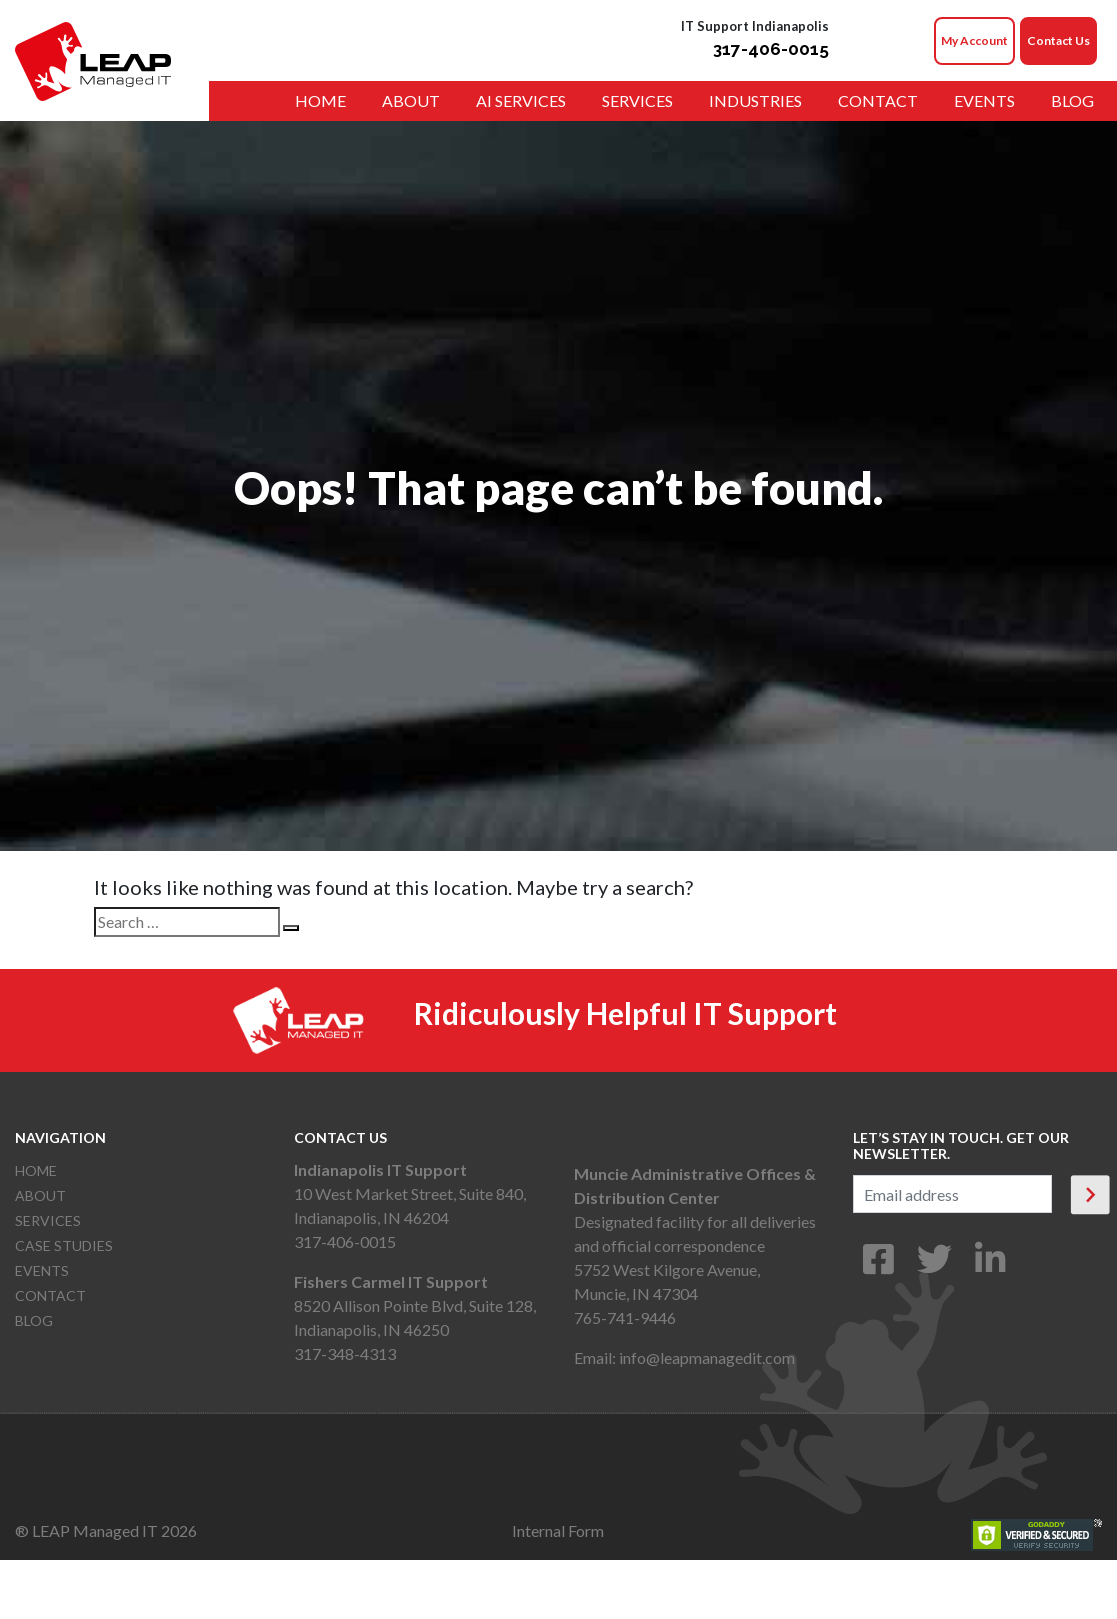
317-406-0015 (771, 49)
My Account (974, 40)
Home (320, 100)
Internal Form (558, 1530)
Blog (1072, 100)
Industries (755, 100)
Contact (878, 100)
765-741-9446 (625, 1317)
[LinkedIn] (990, 1265)
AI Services (521, 100)
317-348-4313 (345, 1353)
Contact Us (1058, 40)
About (411, 100)
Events (984, 100)
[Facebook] (878, 1265)
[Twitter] (934, 1265)
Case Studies (64, 1245)
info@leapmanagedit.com (707, 1357)
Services (637, 100)
